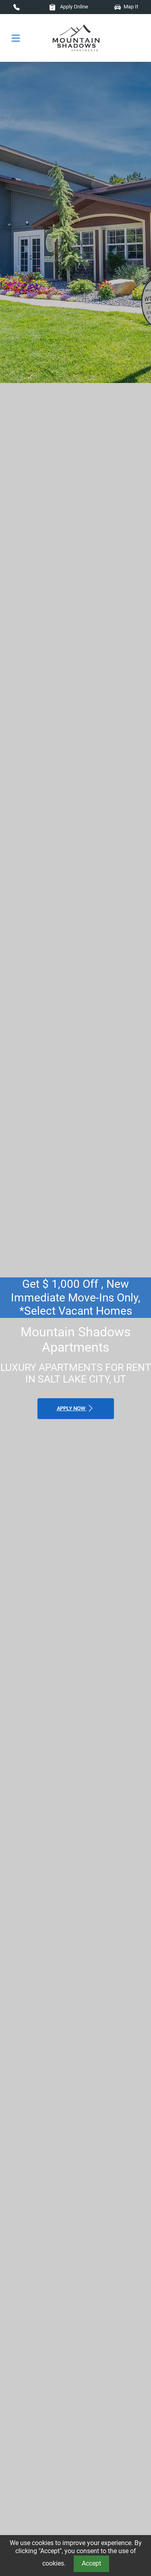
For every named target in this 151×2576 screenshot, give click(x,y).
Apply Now (76, 1408)
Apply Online (68, 7)
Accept (91, 2563)
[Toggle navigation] (16, 38)
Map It (126, 7)
